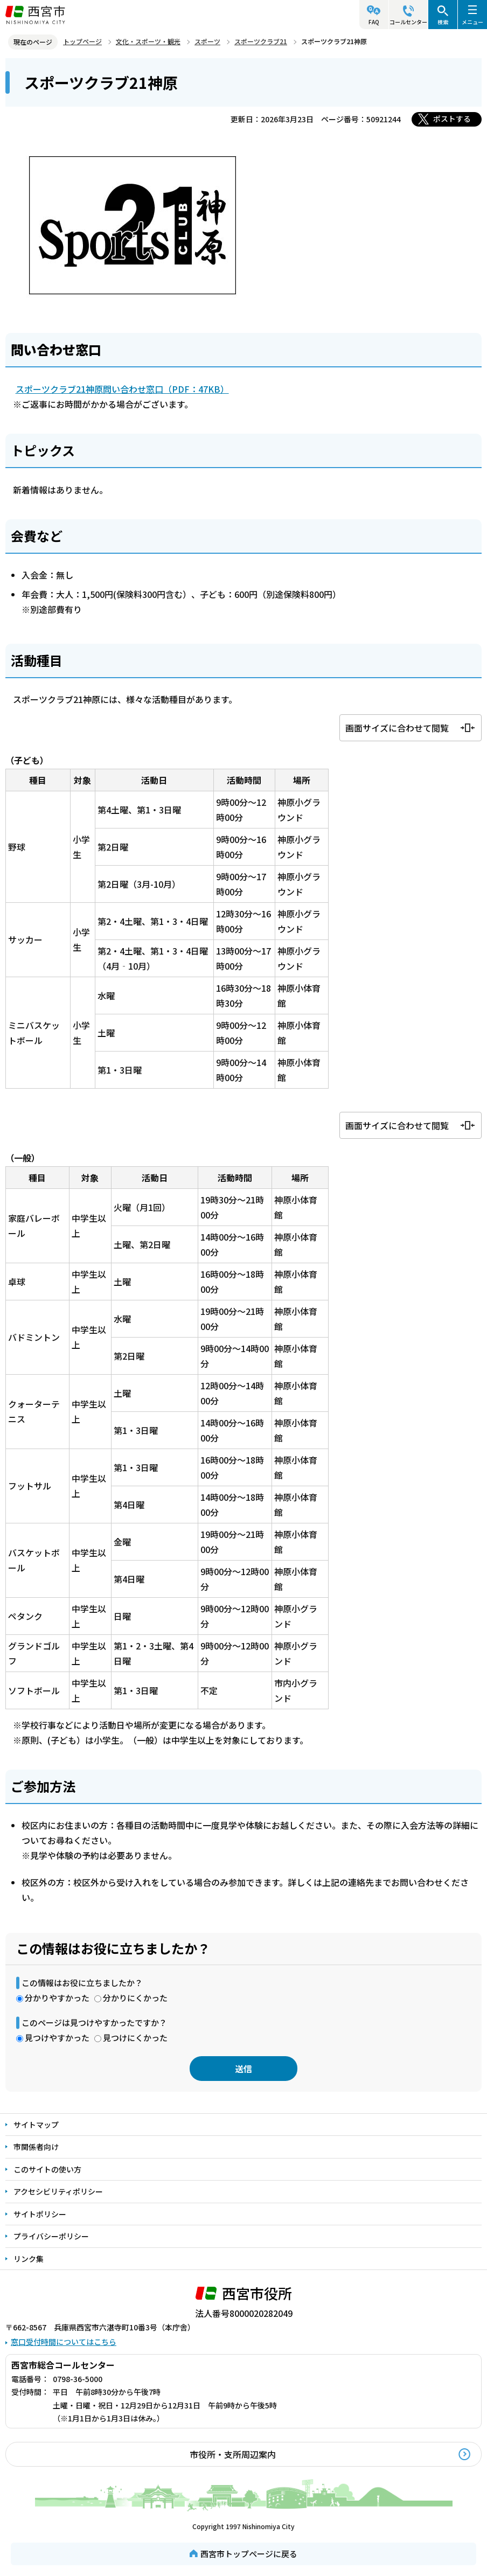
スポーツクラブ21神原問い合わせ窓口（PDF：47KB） (122, 388)
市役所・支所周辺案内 (233, 2454)
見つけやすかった (57, 2037)
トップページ (82, 41)
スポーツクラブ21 (260, 41)
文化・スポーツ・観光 (148, 41)
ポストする (452, 118)
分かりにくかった (135, 1997)
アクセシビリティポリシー (58, 2191)
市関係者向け (36, 2146)
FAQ (373, 22)
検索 (442, 22)
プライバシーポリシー (51, 2236)
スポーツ (207, 41)
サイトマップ (36, 2124)
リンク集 (28, 2258)
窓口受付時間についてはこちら (63, 2341)
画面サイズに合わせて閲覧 (397, 727)
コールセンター (408, 22)
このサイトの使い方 (47, 2169)
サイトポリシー (39, 2214)
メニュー (472, 22)
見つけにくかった (135, 2037)
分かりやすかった (57, 1997)
